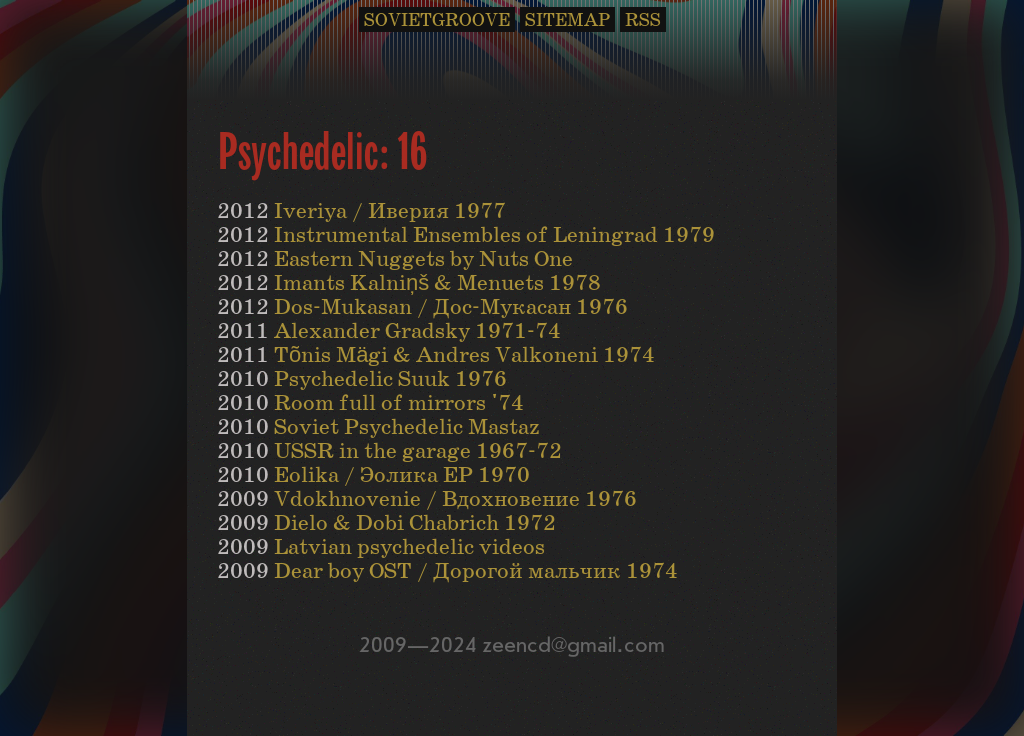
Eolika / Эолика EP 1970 (402, 475)
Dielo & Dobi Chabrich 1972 (415, 523)
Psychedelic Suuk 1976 (390, 379)
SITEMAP (567, 20)
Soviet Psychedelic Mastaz (407, 427)
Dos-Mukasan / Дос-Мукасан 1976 (451, 307)
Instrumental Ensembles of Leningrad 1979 (494, 235)
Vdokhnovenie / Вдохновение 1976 (455, 499)
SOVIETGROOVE (437, 20)
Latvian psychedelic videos (409, 547)
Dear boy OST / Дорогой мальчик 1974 (476, 571)
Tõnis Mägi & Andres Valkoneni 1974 (464, 355)
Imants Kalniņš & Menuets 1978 (437, 283)
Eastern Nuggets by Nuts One (423, 259)
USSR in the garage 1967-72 (418, 451)
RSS (643, 20)
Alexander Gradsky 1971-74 (417, 331)
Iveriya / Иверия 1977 (390, 211)
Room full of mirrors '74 (399, 403)
